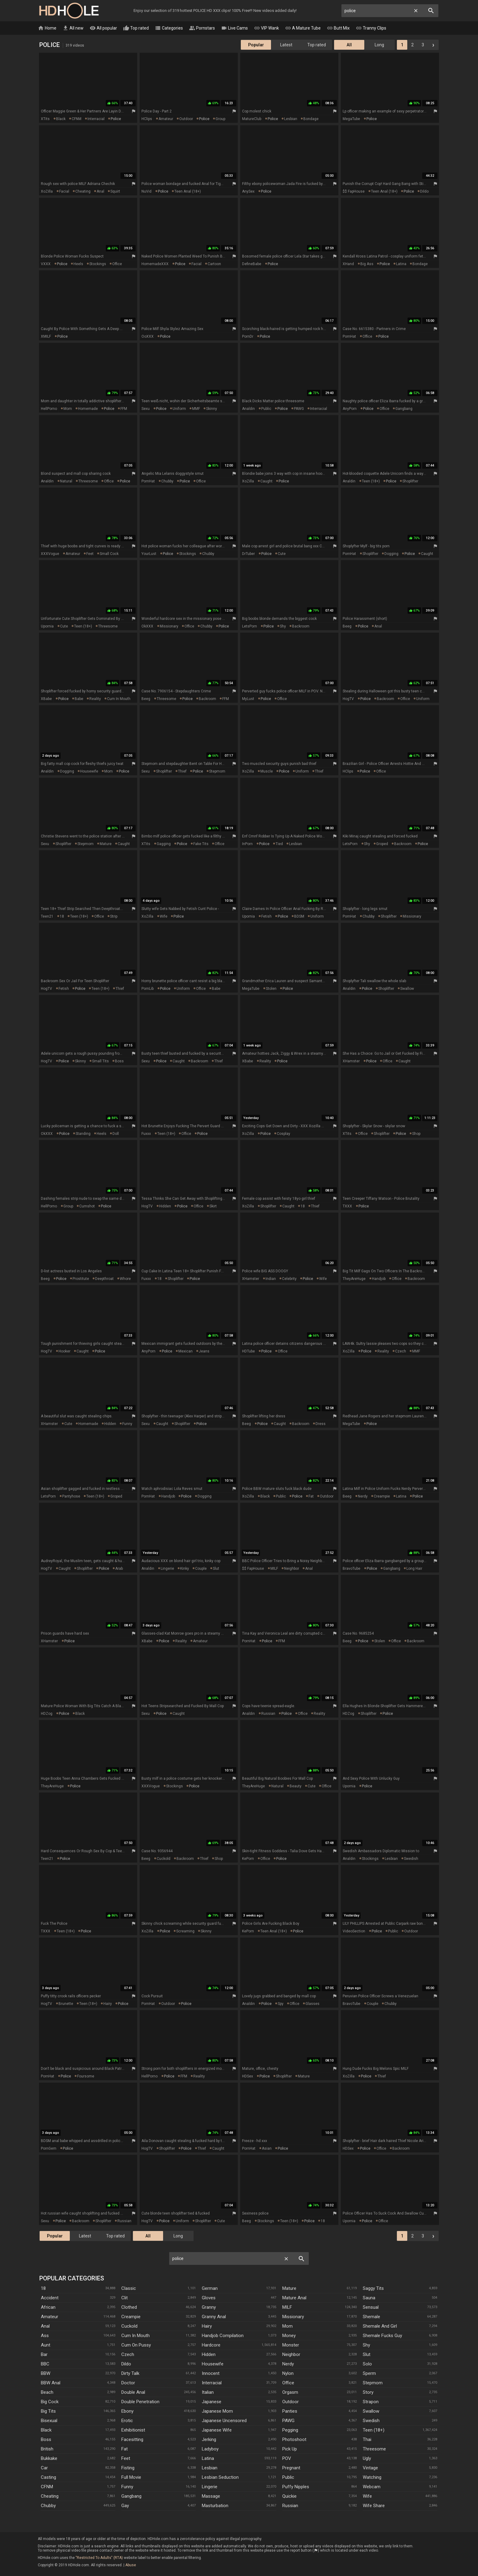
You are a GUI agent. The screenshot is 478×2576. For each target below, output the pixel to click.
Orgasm (290, 2392)
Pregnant (291, 2468)
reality (95, 699)
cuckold (163, 1858)
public (266, 409)
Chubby (48, 2505)
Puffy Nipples (295, 2486)
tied (279, 844)
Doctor (128, 2383)
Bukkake (49, 2458)
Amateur (49, 2316)
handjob (379, 1279)
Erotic (127, 2420)
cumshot (87, 1206)
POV (286, 2458)
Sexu (145, 409)
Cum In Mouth (135, 2335)
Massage (211, 2496)
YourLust (148, 554)
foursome (85, 2076)
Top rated (136, 28)
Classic (128, 2288)
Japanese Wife (217, 2430)
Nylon (288, 2373)
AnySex (248, 191)
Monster (290, 2345)
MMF (196, 409)
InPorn (247, 844)
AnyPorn (350, 409)
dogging (391, 554)
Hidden (209, 2354)
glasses (312, 2004)
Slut (366, 2354)
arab (119, 1568)
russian (268, 1713)
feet (90, 554)
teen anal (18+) (187, 191)
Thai (367, 2439)
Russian (290, 2505)
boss (119, 1061)
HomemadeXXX (155, 264)
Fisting (127, 2468)
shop (416, 1134)
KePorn (248, 1858)
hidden (165, 1206)
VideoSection (354, 1931)
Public (288, 2477)
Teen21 (47, 916)
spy (281, 2004)
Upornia (47, 626)
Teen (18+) (373, 2430)
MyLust (248, 699)
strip (113, 916)
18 (62, 916)
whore (125, 1279)
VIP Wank (266, 28)
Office (288, 2383)
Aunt (45, 2345)
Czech (127, 2354)
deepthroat (104, 1279)
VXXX (46, 264)
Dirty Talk (130, 2373)
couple (201, 1568)
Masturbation (215, 2505)
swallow (407, 988)
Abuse (130, 2565)
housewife (89, 771)
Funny (127, 2486)
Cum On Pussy (136, 2345)
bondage (311, 119)
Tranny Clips (371, 28)
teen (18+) (371, 481)
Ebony (127, 2411)
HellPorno (49, 409)
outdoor (186, 119)
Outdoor (290, 2401)
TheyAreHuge (354, 1279)
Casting (48, 2477)
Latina (208, 2458)
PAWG (299, 409)
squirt (115, 191)
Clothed (129, 2307)
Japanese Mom (217, 2411)
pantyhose (71, 1496)
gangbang (403, 409)
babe (79, 699)
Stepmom (373, 2383)
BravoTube (351, 1568)
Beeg (347, 626)
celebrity (289, 1279)
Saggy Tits (373, 2288)
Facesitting (132, 2439)
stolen (271, 988)
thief (182, 771)
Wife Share (374, 2505)
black (61, 119)
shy (283, 626)
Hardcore (211, 2345)
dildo (424, 191)
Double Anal (133, 2392)
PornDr (247, 336)
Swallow (371, 2411)
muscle (266, 771)
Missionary (293, 2316)
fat (311, 1496)
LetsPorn (249, 626)
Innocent (210, 2373)
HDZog (46, 1713)
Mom (287, 2326)
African (48, 2307)
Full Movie (131, 2477)
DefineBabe (251, 264)
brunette (66, 2004)
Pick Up (289, 2449)
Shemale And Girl (380, 2326)
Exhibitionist (133, 2430)
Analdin (248, 409)
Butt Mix (338, 28)
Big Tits (48, 2411)
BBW (45, 2373)
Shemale (371, 2316)
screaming (185, 1931)
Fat (124, 2449)
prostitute (81, 1279)
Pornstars (202, 28)
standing (83, 1134)
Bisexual (49, 2420)
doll (115, 1134)
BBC (45, 2364)
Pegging (290, 2430)
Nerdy (288, 2364)
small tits (100, 1061)
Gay (125, 2505)
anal (100, 191)
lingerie (167, 1568)
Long (379, 44)
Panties (289, 2411)
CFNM (76, 119)
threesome (88, 481)
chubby (167, 481)
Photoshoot (294, 2439)
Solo (367, 2364)
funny (127, 1424)
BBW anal (50, 2383)
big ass (366, 264)
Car (44, 2468)
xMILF (46, 336)
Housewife (212, 2364)
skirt (213, 1206)
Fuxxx (146, 1134)
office (117, 264)
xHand (348, 264)
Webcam (371, 2486)
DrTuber (248, 554)
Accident (50, 2298)
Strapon (371, 2401)
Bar (44, 2354)
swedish (411, 1858)
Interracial (212, 2383)
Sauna (369, 2298)
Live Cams (234, 28)
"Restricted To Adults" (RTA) (99, 2558)
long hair (414, 1568)
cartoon (214, 264)
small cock (109, 554)
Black (46, 2430)
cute (282, 554)
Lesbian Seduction (220, 2477)
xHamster (351, 1061)
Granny (209, 2307)
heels (78, 264)
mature (106, 844)
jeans (204, 1351)
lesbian (290, 119)
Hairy (207, 2326)
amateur (166, 119)
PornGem (48, 2148)
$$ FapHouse (354, 191)
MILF (274, 1568)
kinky (184, 1568)
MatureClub (251, 119)
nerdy (363, 1496)
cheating (83, 191)
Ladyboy (210, 2449)
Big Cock (50, 2401)
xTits (45, 119)
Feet (125, 2458)
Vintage (370, 2468)
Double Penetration (140, 2401)
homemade (88, 409)
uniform (179, 409)
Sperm (369, 2373)
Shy (366, 2345)
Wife (367, 2496)
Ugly (367, 2458)
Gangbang (131, 2496)
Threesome (374, 2449)
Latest (286, 44)
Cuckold (129, 2326)
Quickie (289, 2496)
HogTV (348, 699)
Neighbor (291, 2354)
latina (401, 264)
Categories (169, 28)
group (220, 119)
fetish (266, 916)
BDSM (299, 916)
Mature (289, 2288)
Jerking (209, 2439)
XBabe (46, 699)
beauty (295, 1786)
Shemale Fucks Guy (382, 2335)
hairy (107, 2004)
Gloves (209, 2298)
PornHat (349, 336)
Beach (47, 2392)
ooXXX (147, 336)
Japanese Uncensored (224, 2420)
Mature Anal (294, 2298)
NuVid (146, 191)
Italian (208, 2392)
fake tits (201, 844)
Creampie (131, 2316)
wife (163, 916)
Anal (45, 2326)
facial (64, 191)
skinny (211, 409)
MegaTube (351, 119)
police (116, 119)
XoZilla (47, 191)
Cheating (50, 2496)
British (47, 2449)
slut (216, 1568)
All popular (103, 28)
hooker (64, 1351)
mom (67, 409)
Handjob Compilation (223, 2335)
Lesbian (209, 2468)
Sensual (371, 2307)
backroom (300, 626)
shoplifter (410, 481)
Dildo (126, 2364)
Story (368, 2392)
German (210, 2288)
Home (47, 28)
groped (382, 844)
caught (266, 481)
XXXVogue (50, 554)
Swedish (371, 2420)
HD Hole (69, 11)
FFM (123, 409)
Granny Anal (214, 2316)
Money (289, 2335)
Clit (124, 2298)
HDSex (247, 2076)
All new (73, 28)
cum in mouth (118, 699)
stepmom (217, 771)
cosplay (283, 1134)
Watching (372, 2477)
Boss (46, 2439)
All (349, 44)
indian (271, 1279)
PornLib (147, 988)
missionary (169, 626)
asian (267, 2148)
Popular (256, 44)
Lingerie (209, 2486)
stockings (97, 264)
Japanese (211, 2401)
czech (400, 1351)
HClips (146, 119)
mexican (185, 1351)
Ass (45, 2335)
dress (321, 1424)
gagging (164, 844)
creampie (382, 1496)
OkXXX (147, 626)
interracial (96, 119)
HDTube (248, 1351)
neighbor (291, 1568)
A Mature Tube (303, 28)
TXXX (347, 1206)
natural (66, 481)
